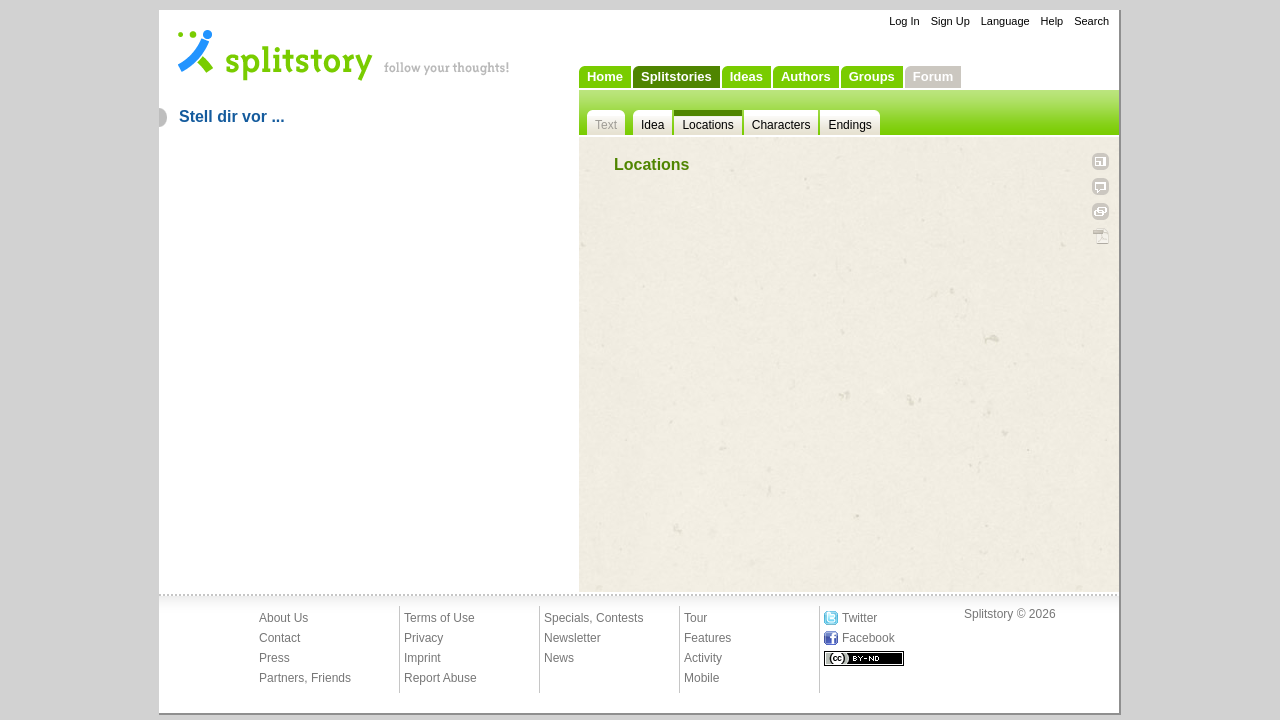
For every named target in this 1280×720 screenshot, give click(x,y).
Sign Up (950, 21)
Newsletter (572, 638)
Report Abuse (440, 678)
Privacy (423, 638)
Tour (695, 618)
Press (274, 658)
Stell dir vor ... (232, 116)
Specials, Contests (593, 618)
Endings (849, 125)
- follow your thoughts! (344, 54)
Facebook (868, 638)
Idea (652, 125)
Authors (806, 76)
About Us (283, 618)
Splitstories (676, 76)
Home (605, 76)
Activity (703, 658)
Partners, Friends (305, 678)
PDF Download (1100, 236)
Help (1052, 21)
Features (707, 638)
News (559, 658)
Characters (781, 125)
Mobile (701, 678)
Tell (1100, 186)
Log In (904, 21)
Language (1005, 21)
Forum (933, 76)
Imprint (422, 658)
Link (1100, 211)
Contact (279, 638)
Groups (872, 76)
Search (1091, 21)
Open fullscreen (1100, 161)
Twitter (859, 618)
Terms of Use (439, 618)
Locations (707, 125)
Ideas (746, 76)
